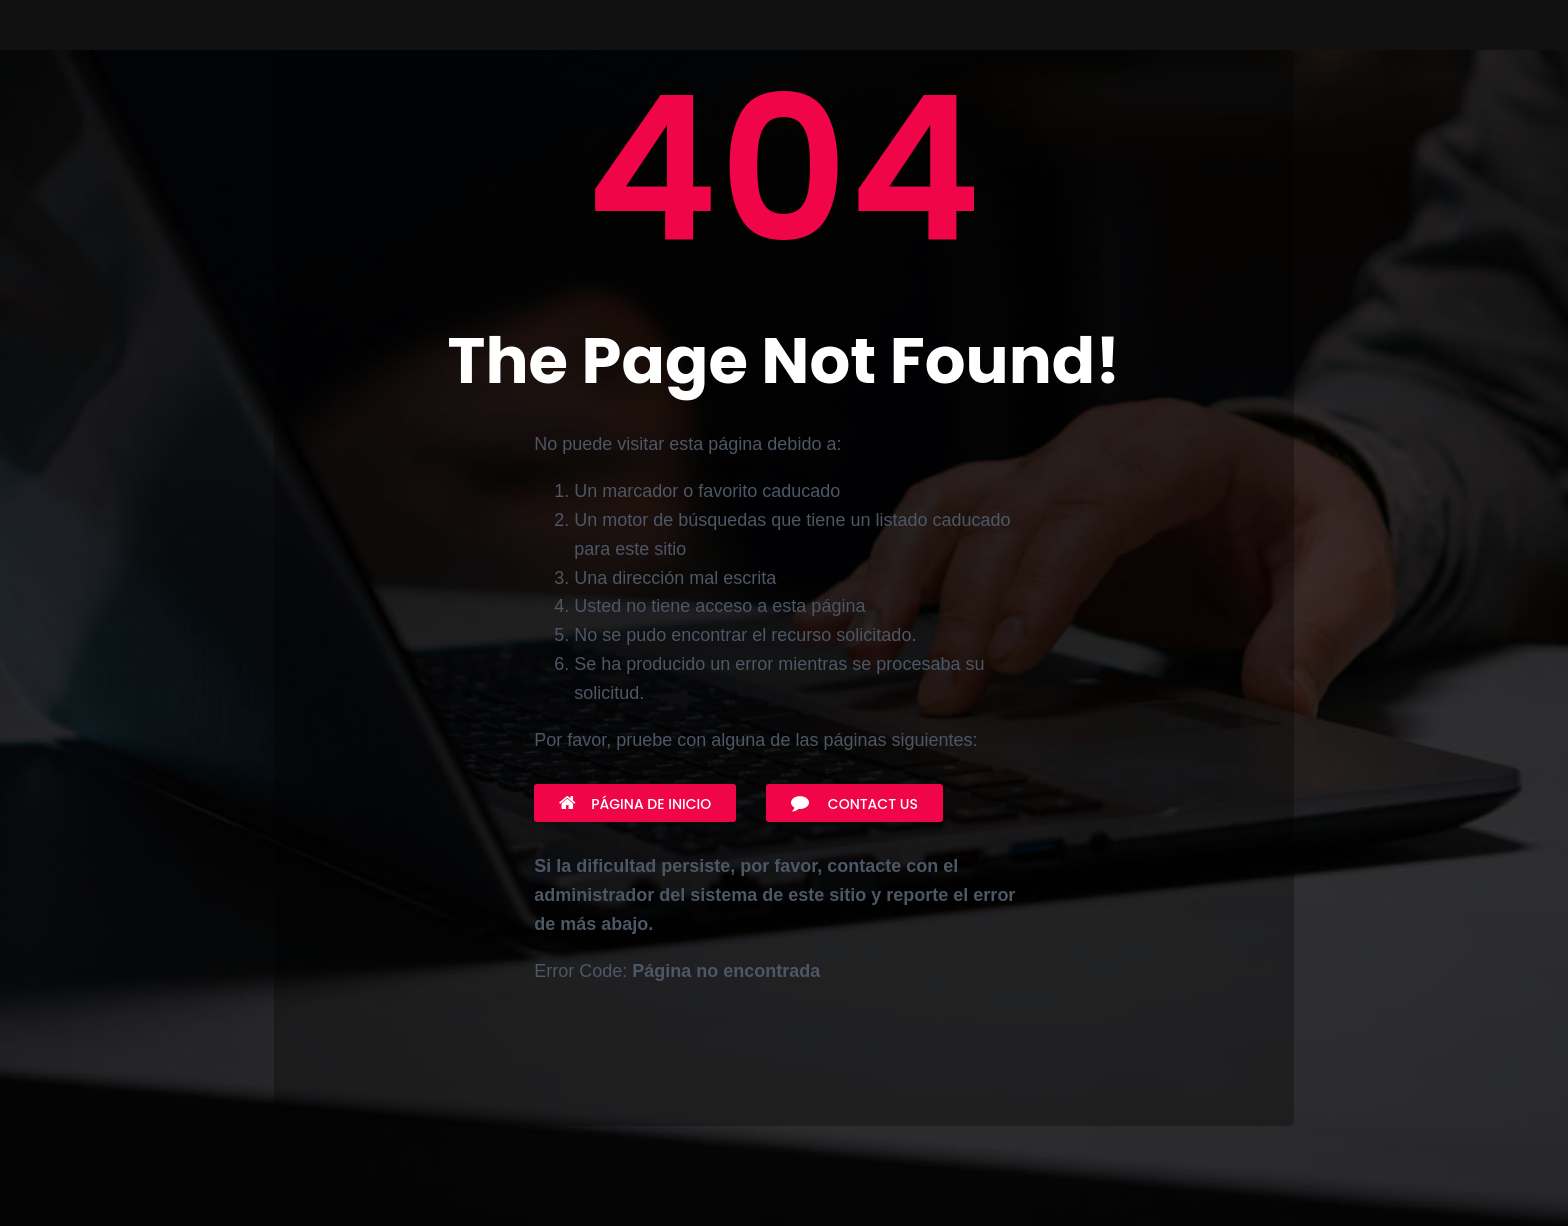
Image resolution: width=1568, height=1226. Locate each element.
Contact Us (854, 804)
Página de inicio (635, 804)
